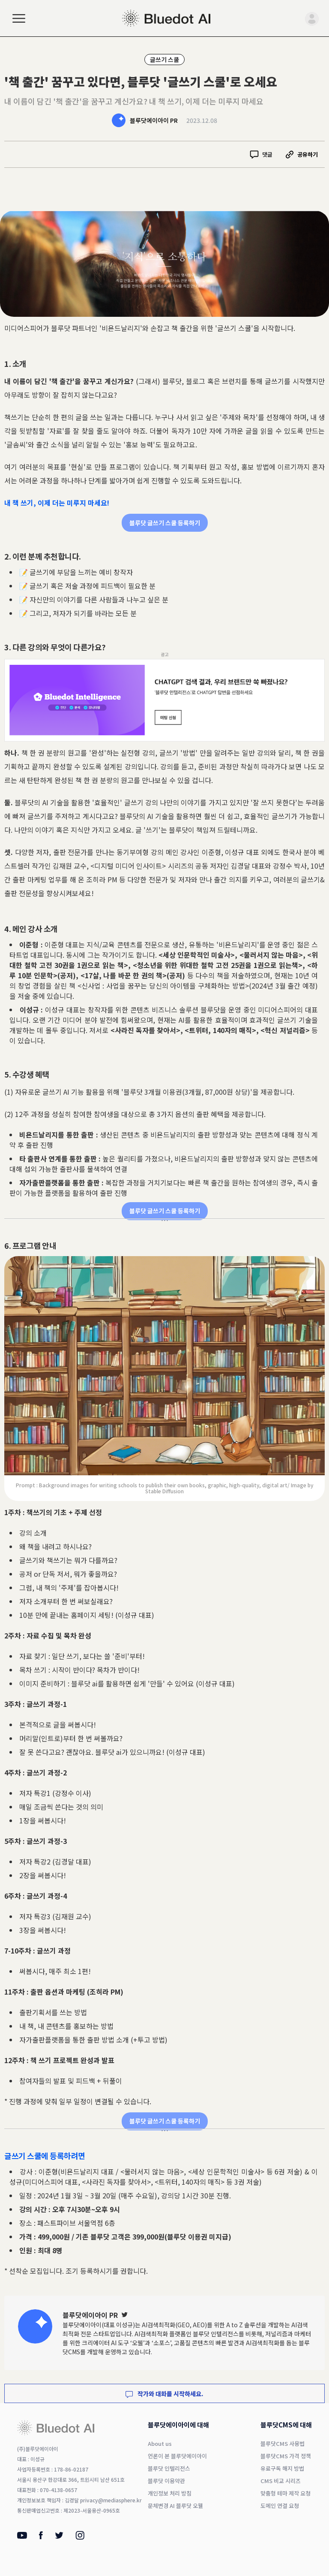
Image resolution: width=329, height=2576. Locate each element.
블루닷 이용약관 (166, 2481)
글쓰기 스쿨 (164, 59)
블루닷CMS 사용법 (282, 2443)
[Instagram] (79, 2537)
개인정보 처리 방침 (169, 2493)
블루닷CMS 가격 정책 (285, 2456)
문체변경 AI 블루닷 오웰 (175, 2505)
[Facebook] (41, 2537)
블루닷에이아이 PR (154, 120)
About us (160, 2443)
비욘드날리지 (121, 328)
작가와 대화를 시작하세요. (164, 2393)
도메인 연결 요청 (279, 2505)
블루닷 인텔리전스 (216, 2333)
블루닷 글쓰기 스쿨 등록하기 (164, 522)
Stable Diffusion (164, 1491)
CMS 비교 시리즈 (280, 2481)
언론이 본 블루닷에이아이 (177, 2456)
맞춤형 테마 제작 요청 (285, 2493)
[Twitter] (125, 2315)
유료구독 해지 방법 (282, 2468)
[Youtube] (22, 2536)
